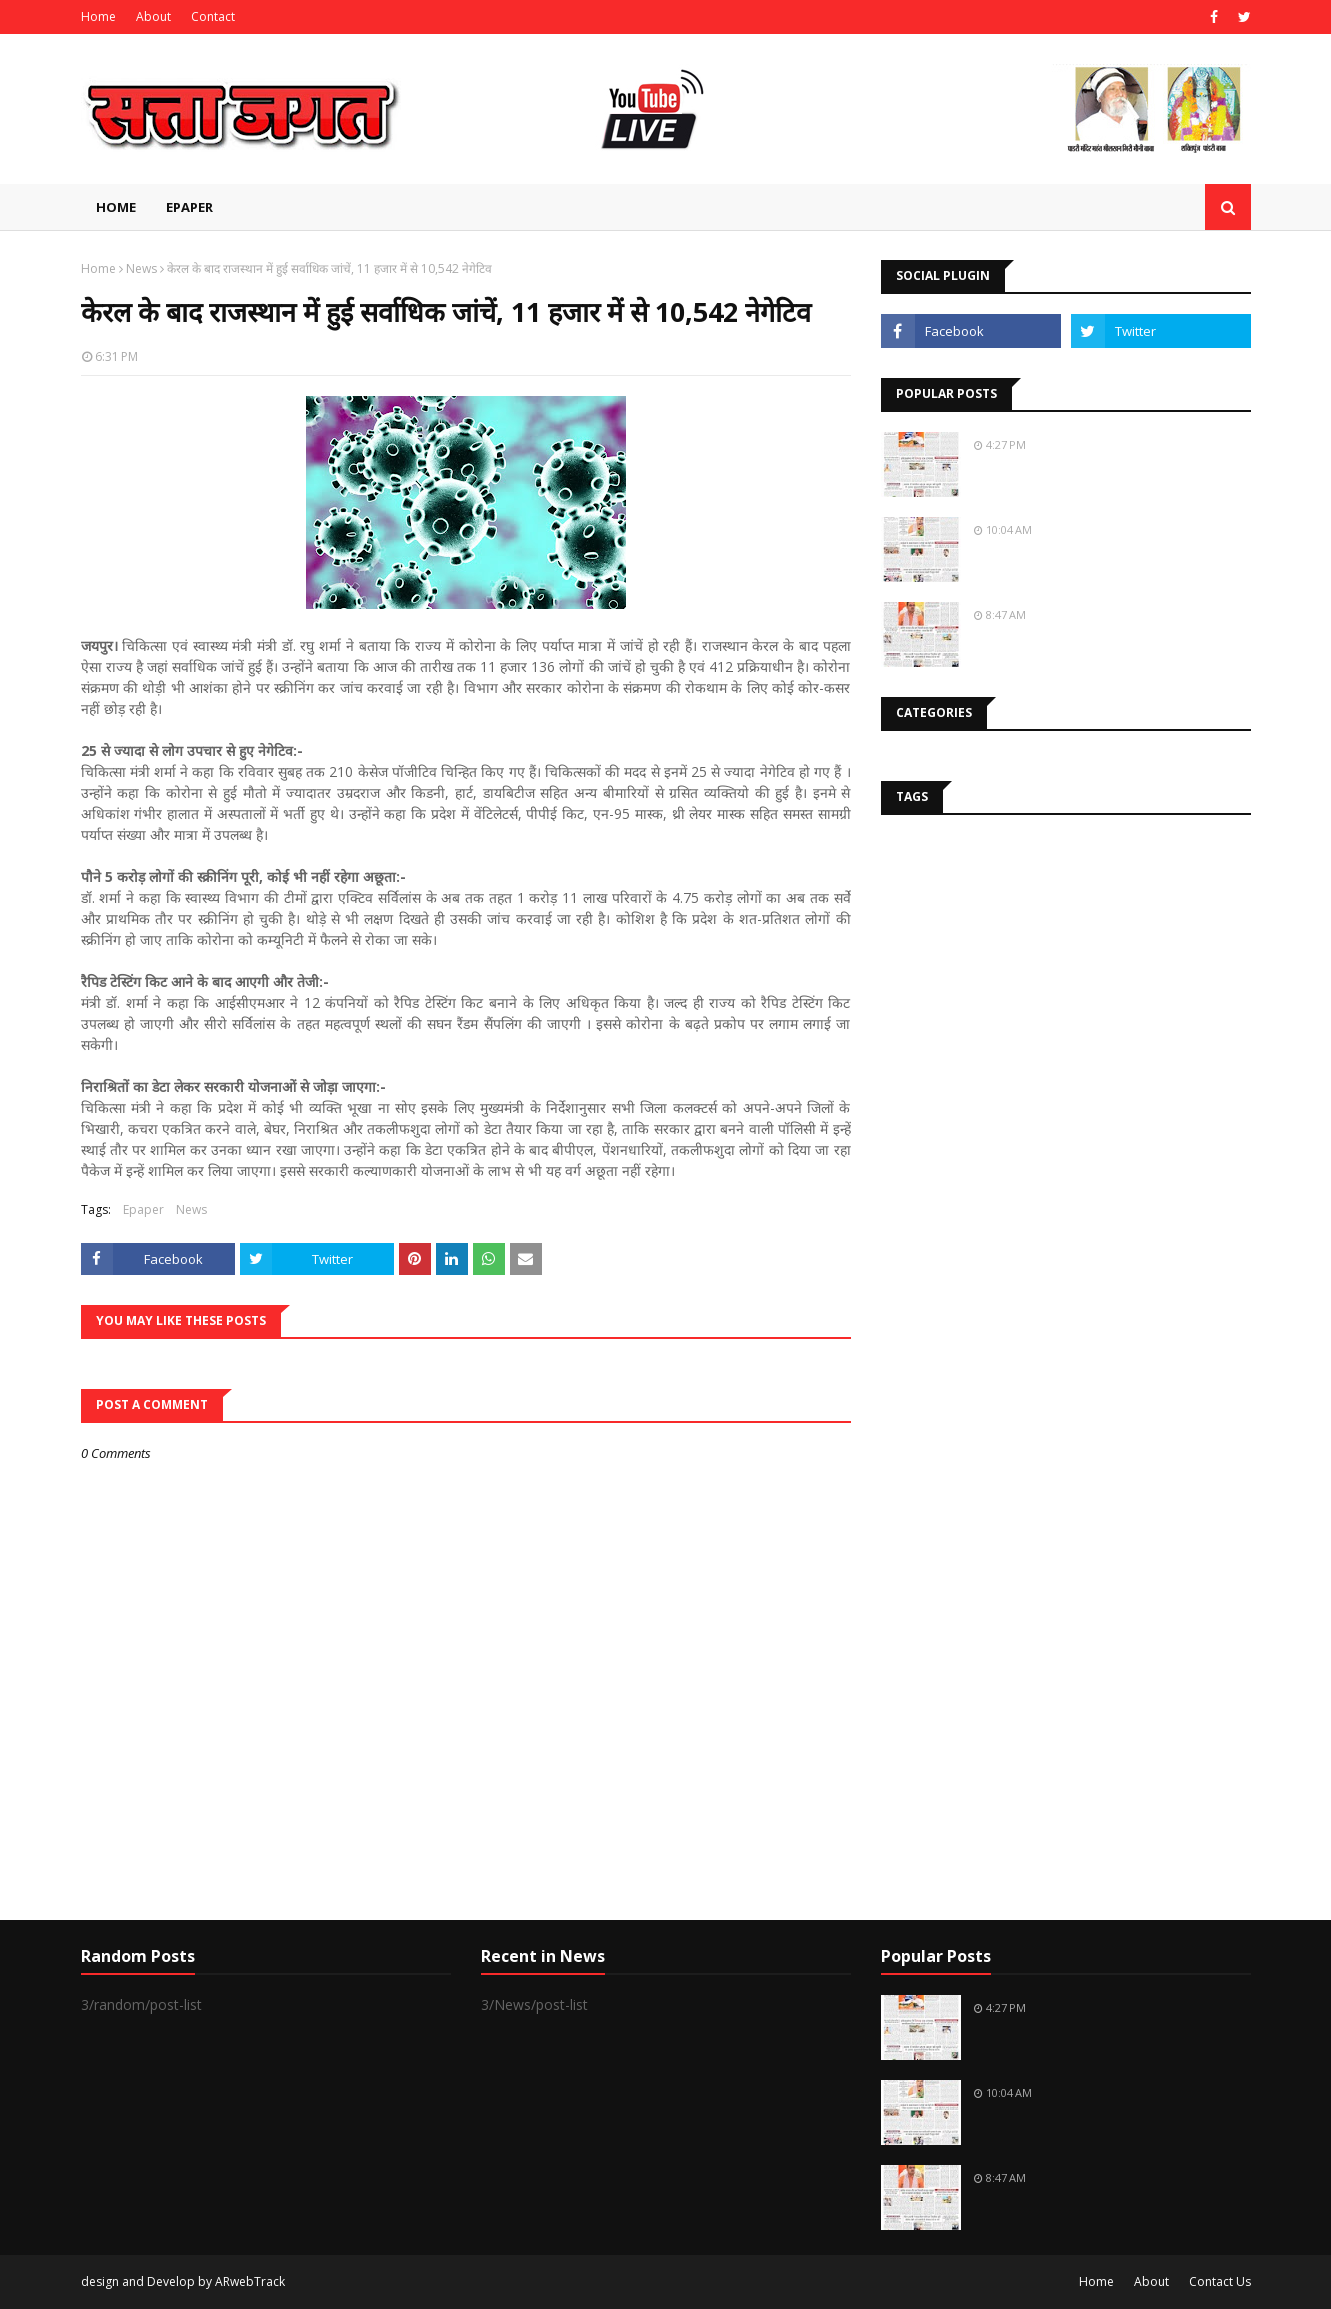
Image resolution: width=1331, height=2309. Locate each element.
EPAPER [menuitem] (189, 207)
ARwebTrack (250, 2281)
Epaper (143, 1209)
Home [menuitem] (116, 207)
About (153, 16)
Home (98, 16)
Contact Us (1220, 2281)
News (141, 268)
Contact (213, 16)
